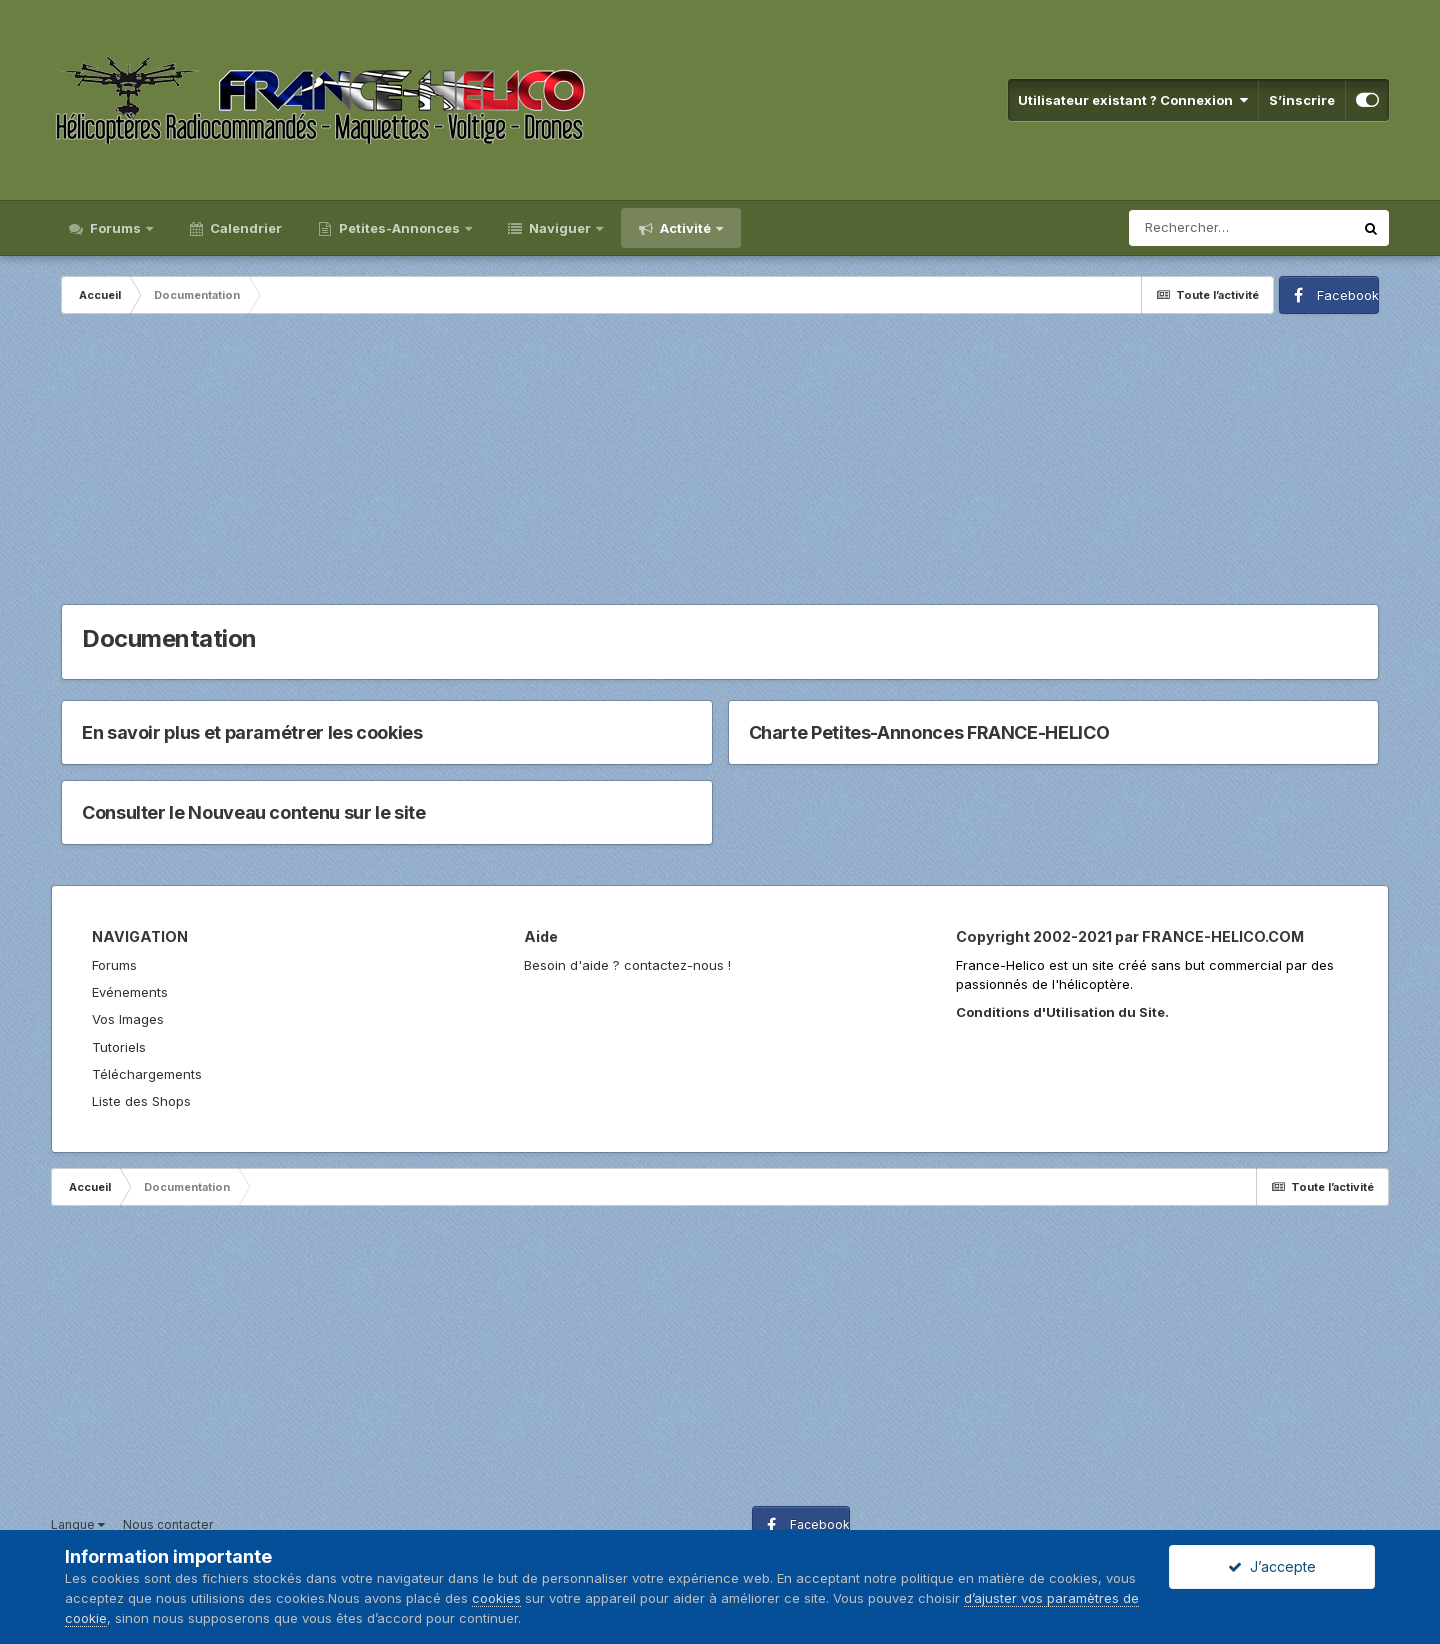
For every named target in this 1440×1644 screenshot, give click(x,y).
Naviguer (560, 228)
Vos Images (128, 1019)
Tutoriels (119, 1047)
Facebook (1348, 295)
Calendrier (244, 228)
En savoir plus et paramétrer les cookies (252, 732)
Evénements (130, 992)
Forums (115, 228)
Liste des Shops (141, 1101)
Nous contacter (168, 1524)
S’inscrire (1302, 100)
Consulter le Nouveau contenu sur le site (254, 812)
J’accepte (1272, 1566)
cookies (496, 1598)
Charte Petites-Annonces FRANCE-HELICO (929, 732)
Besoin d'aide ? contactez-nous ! (627, 965)
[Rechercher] (1241, 228)
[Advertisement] (720, 464)
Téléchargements (147, 1074)
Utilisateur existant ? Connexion (1133, 100)
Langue (78, 1524)
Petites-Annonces (399, 228)
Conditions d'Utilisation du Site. (1062, 1012)
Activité (685, 228)
